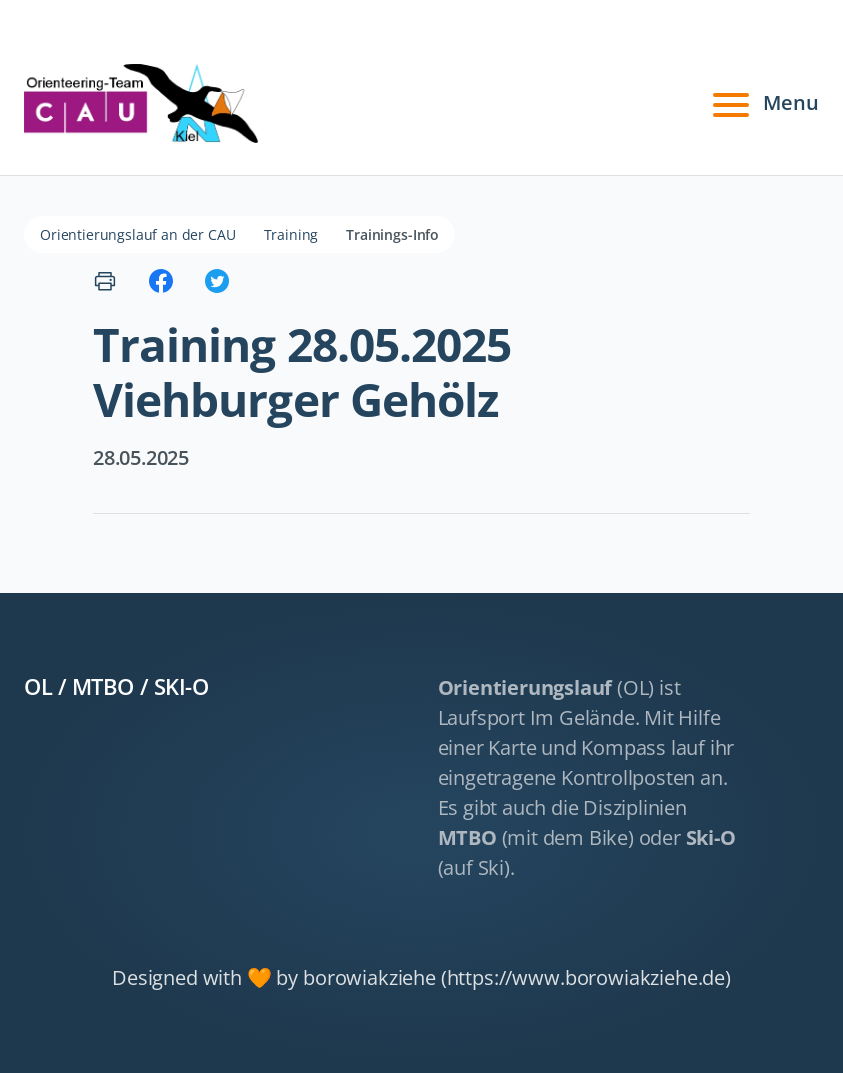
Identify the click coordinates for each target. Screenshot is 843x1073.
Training (291, 234)
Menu (763, 103)
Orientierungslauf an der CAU (138, 234)
